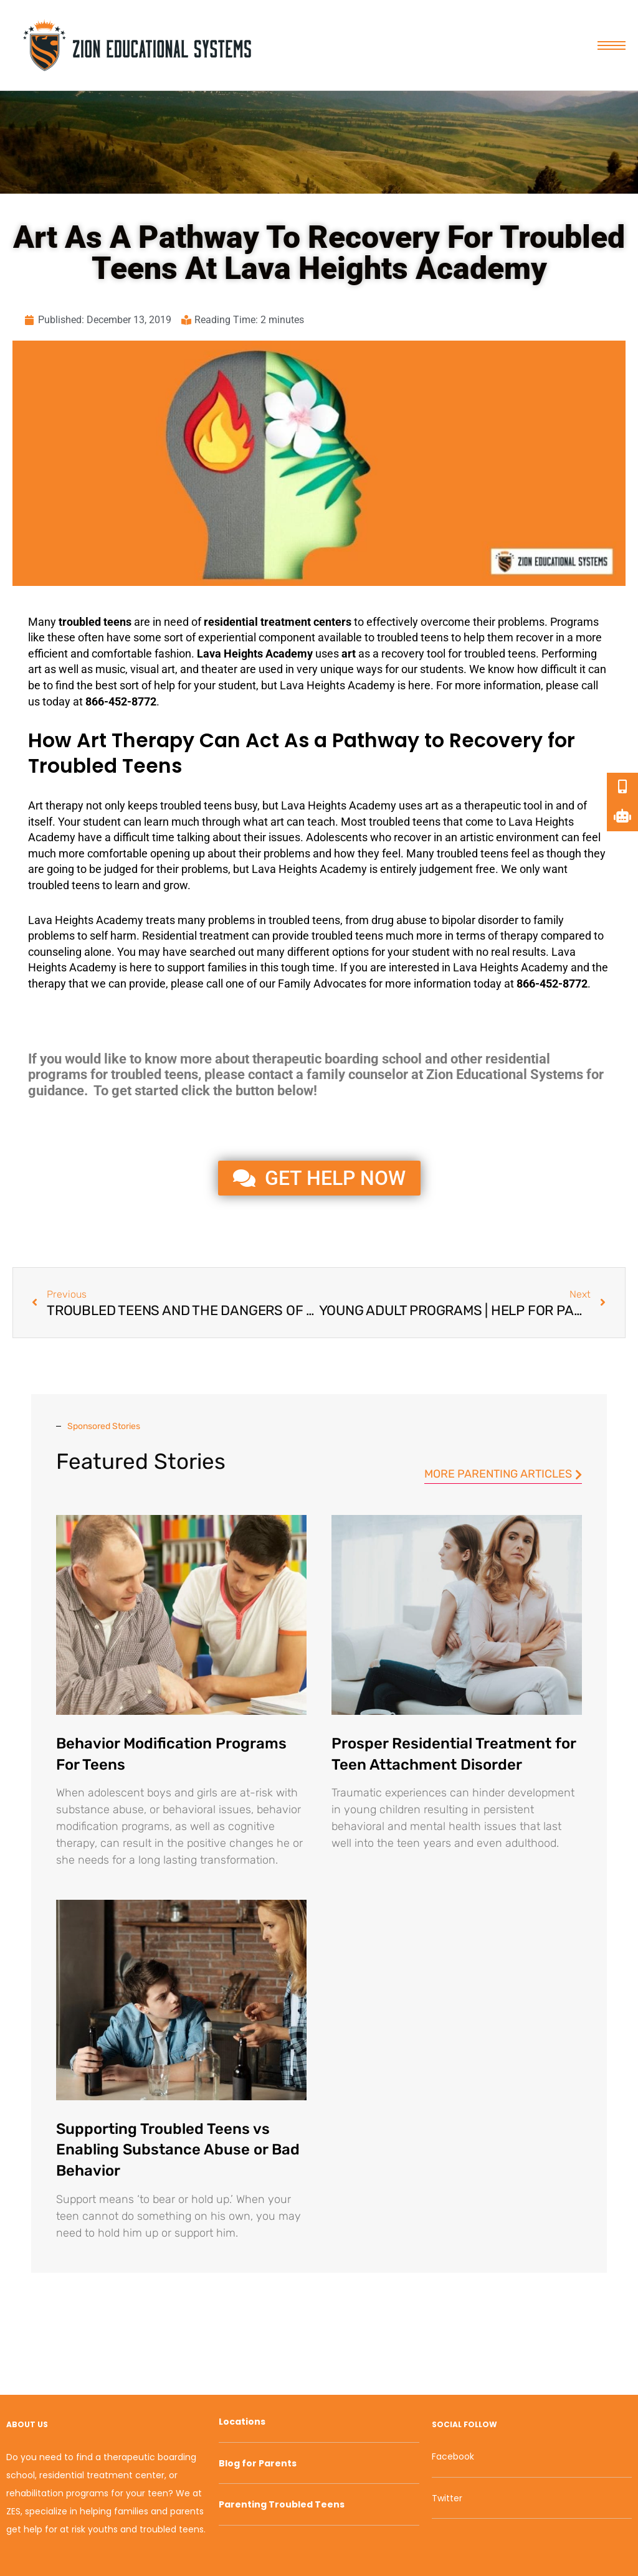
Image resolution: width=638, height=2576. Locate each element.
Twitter (447, 2498)
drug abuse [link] (399, 920)
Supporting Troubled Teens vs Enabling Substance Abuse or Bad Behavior (178, 2149)
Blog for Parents (258, 2463)
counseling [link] (55, 951)
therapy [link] (64, 805)
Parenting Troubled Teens (282, 2504)
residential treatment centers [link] (277, 621)
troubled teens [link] (95, 621)
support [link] (186, 967)
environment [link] (527, 837)
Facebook (453, 2456)
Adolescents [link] (337, 837)
